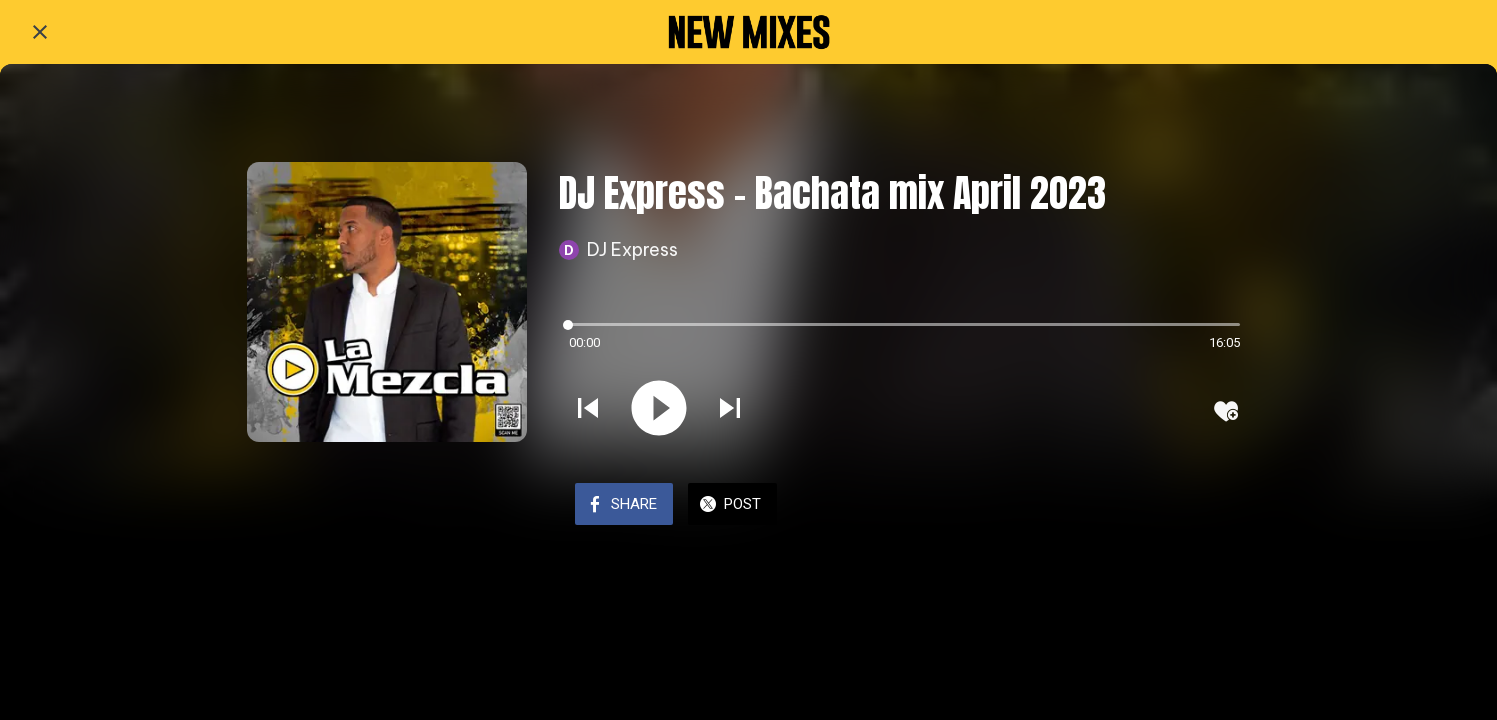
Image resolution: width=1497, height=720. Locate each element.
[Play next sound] (730, 410)
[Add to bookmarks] (1226, 411)
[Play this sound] (659, 410)
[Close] (40, 32)
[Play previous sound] (588, 410)
